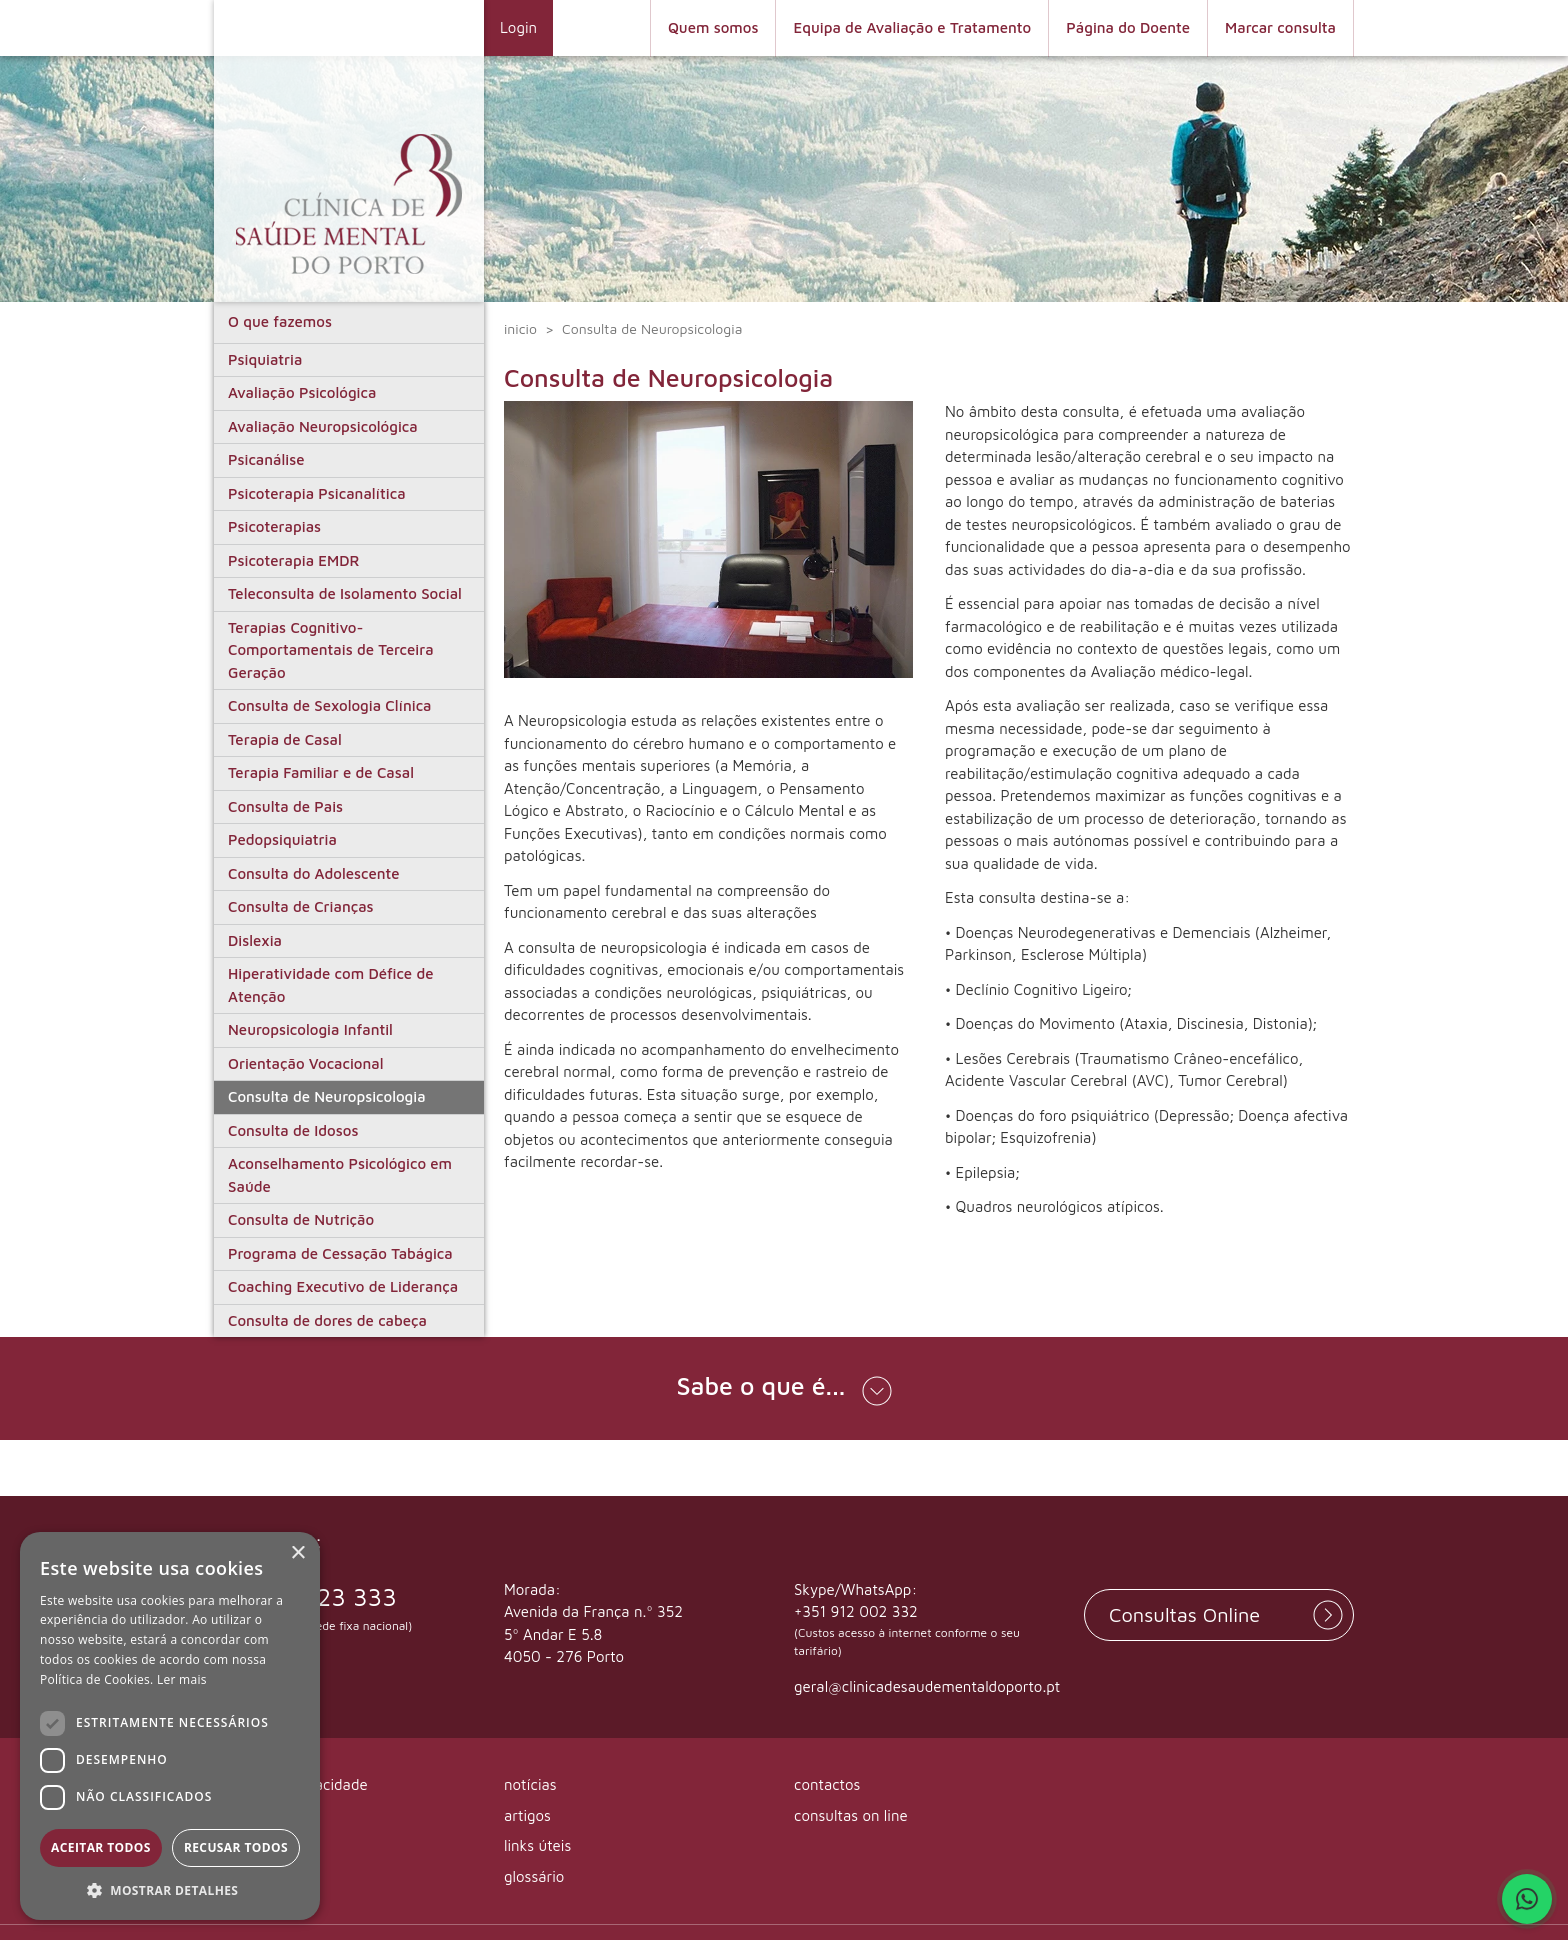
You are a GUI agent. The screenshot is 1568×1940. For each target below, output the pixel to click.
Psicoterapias (274, 526)
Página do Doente (1128, 27)
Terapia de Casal (285, 739)
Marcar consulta (1280, 27)
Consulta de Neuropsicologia (327, 1096)
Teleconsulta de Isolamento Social (345, 593)
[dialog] (170, 1726)
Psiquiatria (265, 359)
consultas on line (851, 1815)
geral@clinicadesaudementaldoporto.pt (927, 1686)
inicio (520, 328)
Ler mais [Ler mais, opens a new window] (182, 1679)
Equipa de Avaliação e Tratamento (912, 27)
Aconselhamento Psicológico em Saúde (340, 1175)
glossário (534, 1876)
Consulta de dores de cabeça (327, 1320)
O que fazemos (280, 321)
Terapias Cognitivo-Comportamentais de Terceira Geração (331, 650)
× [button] (297, 1553)
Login (518, 27)
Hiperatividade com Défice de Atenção (331, 985)
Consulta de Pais (285, 806)
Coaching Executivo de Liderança (343, 1286)
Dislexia (255, 940)
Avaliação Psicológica (302, 392)
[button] (784, 1388)
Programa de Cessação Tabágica (340, 1253)
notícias (530, 1785)
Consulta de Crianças (301, 906)
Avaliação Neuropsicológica (323, 426)
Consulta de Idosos (293, 1130)
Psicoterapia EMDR (294, 560)
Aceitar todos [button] (101, 1847)
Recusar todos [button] (236, 1847)
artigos (527, 1815)
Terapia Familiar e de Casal (321, 772)
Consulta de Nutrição (301, 1219)
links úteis (537, 1846)
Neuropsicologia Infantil (310, 1029)
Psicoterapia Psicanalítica (317, 493)
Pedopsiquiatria (282, 839)
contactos (827, 1785)
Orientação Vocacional (306, 1063)
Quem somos (713, 27)
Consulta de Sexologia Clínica (330, 705)
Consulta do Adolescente (314, 873)
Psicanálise (266, 459)
